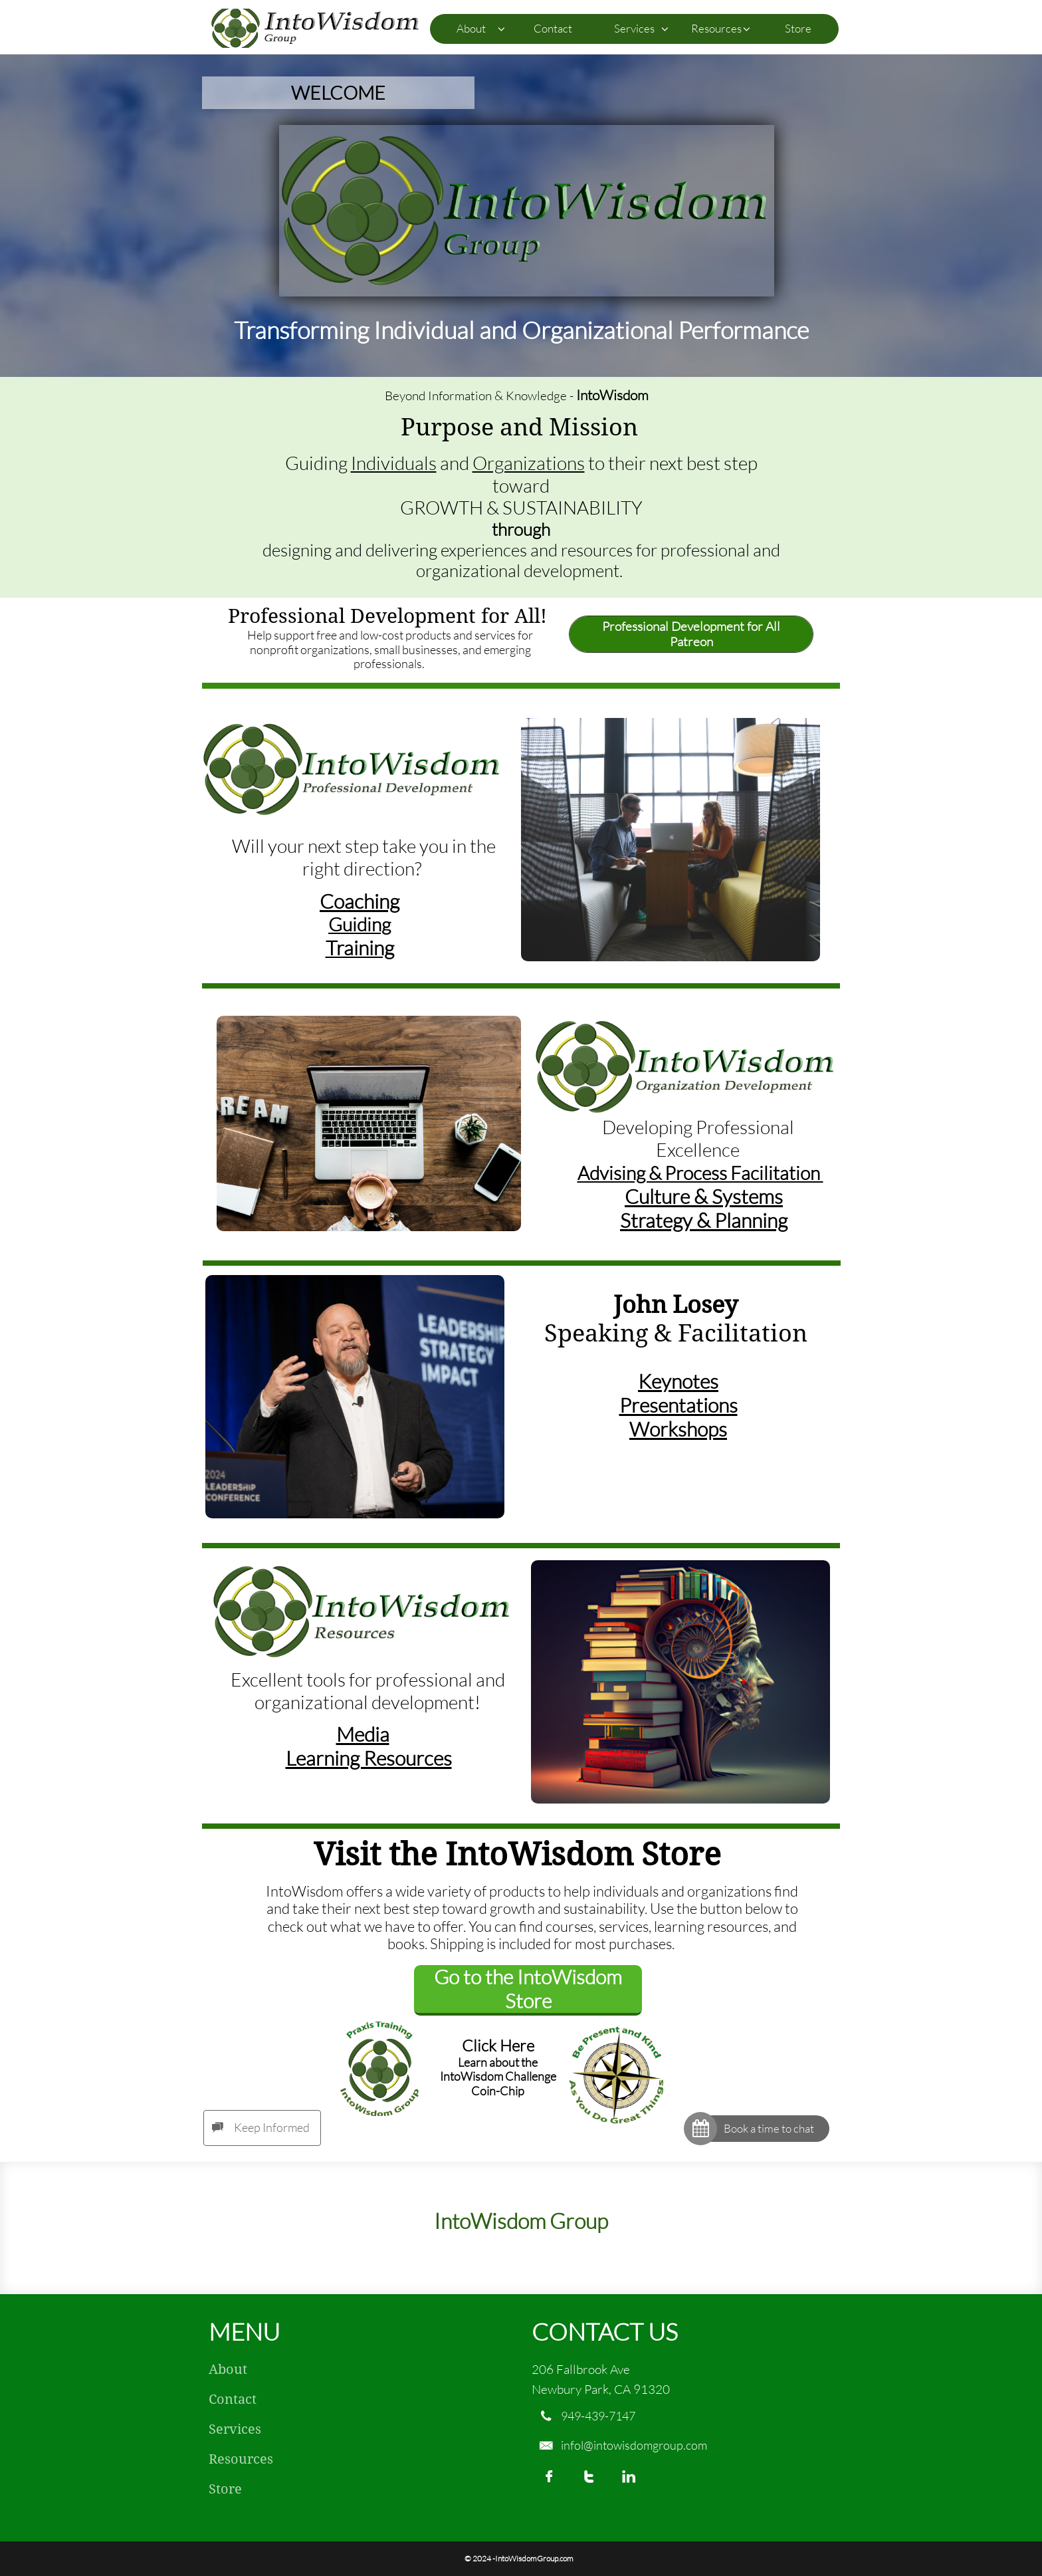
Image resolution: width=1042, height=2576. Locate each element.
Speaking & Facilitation (675, 1333)
